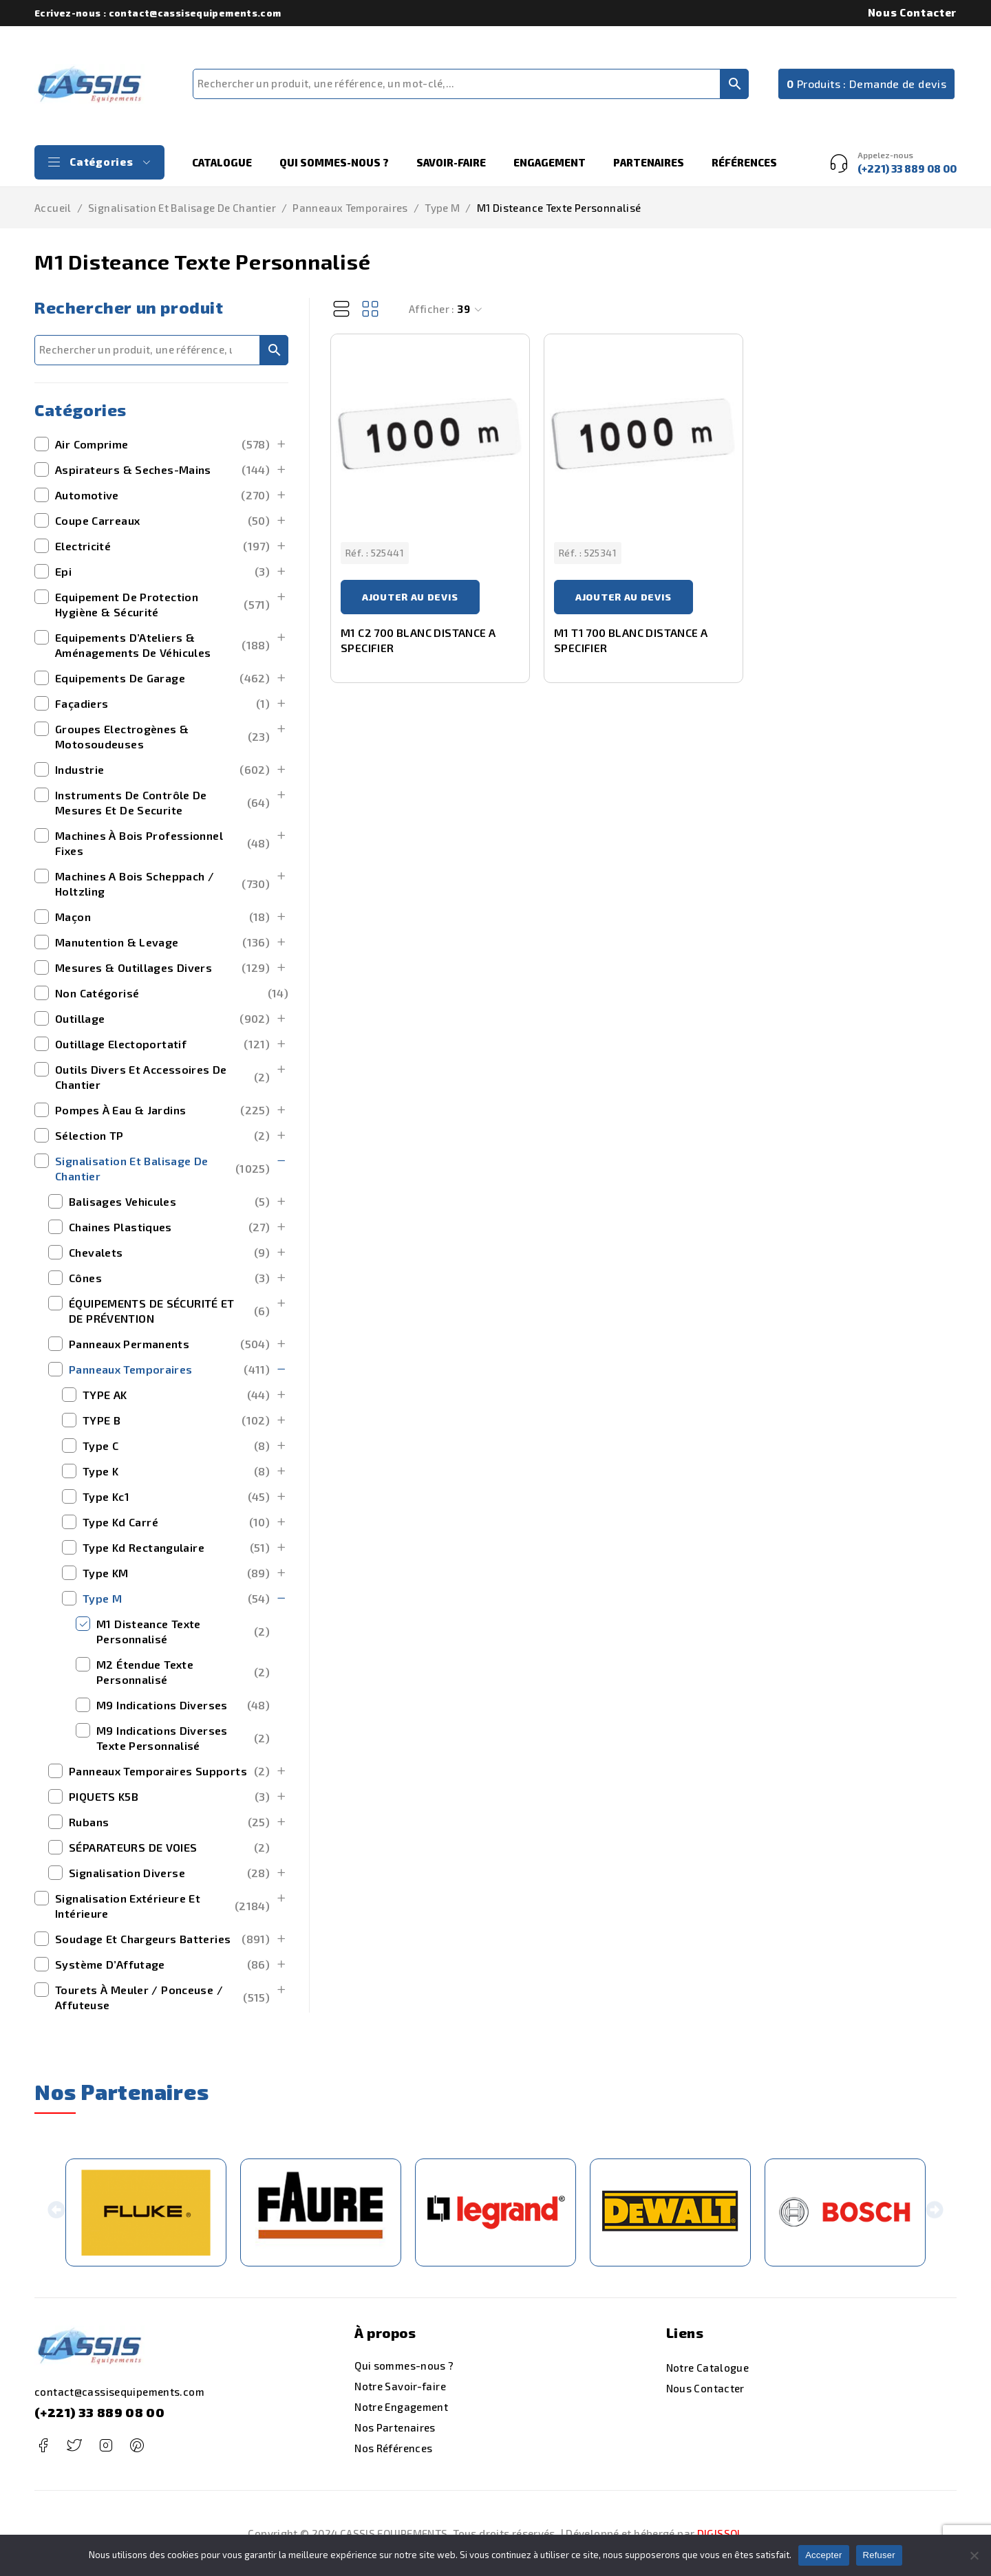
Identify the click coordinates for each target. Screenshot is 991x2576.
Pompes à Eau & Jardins (162, 1110)
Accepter (823, 2555)
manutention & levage (162, 942)
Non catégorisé (171, 993)
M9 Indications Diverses (183, 1705)
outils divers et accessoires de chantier (162, 1077)
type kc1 (176, 1496)
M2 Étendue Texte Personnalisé (183, 1672)
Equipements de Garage (162, 678)
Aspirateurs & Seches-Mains (162, 469)
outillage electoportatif (162, 1044)
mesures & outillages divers (162, 967)
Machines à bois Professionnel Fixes (162, 843)
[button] (57, 2212)
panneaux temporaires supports (169, 1771)
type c (176, 1445)
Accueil (53, 208)
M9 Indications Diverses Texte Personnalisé (183, 1738)
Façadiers (162, 703)
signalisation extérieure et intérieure (162, 1906)
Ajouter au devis (410, 597)
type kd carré (176, 1522)
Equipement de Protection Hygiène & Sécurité (162, 604)
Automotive (162, 495)
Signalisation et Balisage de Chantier (182, 208)
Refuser (879, 2555)
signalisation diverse (169, 1873)
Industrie (162, 769)
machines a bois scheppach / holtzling (162, 883)
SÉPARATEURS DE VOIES (169, 1847)
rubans (169, 1822)
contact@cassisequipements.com (119, 2391)
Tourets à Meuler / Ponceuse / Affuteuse (162, 1997)
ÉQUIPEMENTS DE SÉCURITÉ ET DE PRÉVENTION (169, 1311)
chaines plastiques (169, 1227)
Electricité (162, 546)
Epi (162, 571)
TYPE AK (176, 1395)
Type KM (176, 1573)
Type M (442, 208)
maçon (162, 916)
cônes (169, 1278)
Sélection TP (162, 1135)
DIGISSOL (720, 2533)
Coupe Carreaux (162, 520)
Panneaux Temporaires (350, 208)
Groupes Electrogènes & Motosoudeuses (162, 736)
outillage (162, 1018)
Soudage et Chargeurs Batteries (162, 1939)
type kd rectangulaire (176, 1547)
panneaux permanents (169, 1344)
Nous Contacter (912, 12)
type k (176, 1471)
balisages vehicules (169, 1201)
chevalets (169, 1252)
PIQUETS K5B (169, 1796)
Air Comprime (162, 444)
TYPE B (176, 1420)
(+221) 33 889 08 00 (99, 2412)
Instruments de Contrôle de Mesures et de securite (162, 802)
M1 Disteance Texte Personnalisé (183, 1631)
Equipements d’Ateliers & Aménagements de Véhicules (162, 645)
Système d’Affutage (162, 1964)
